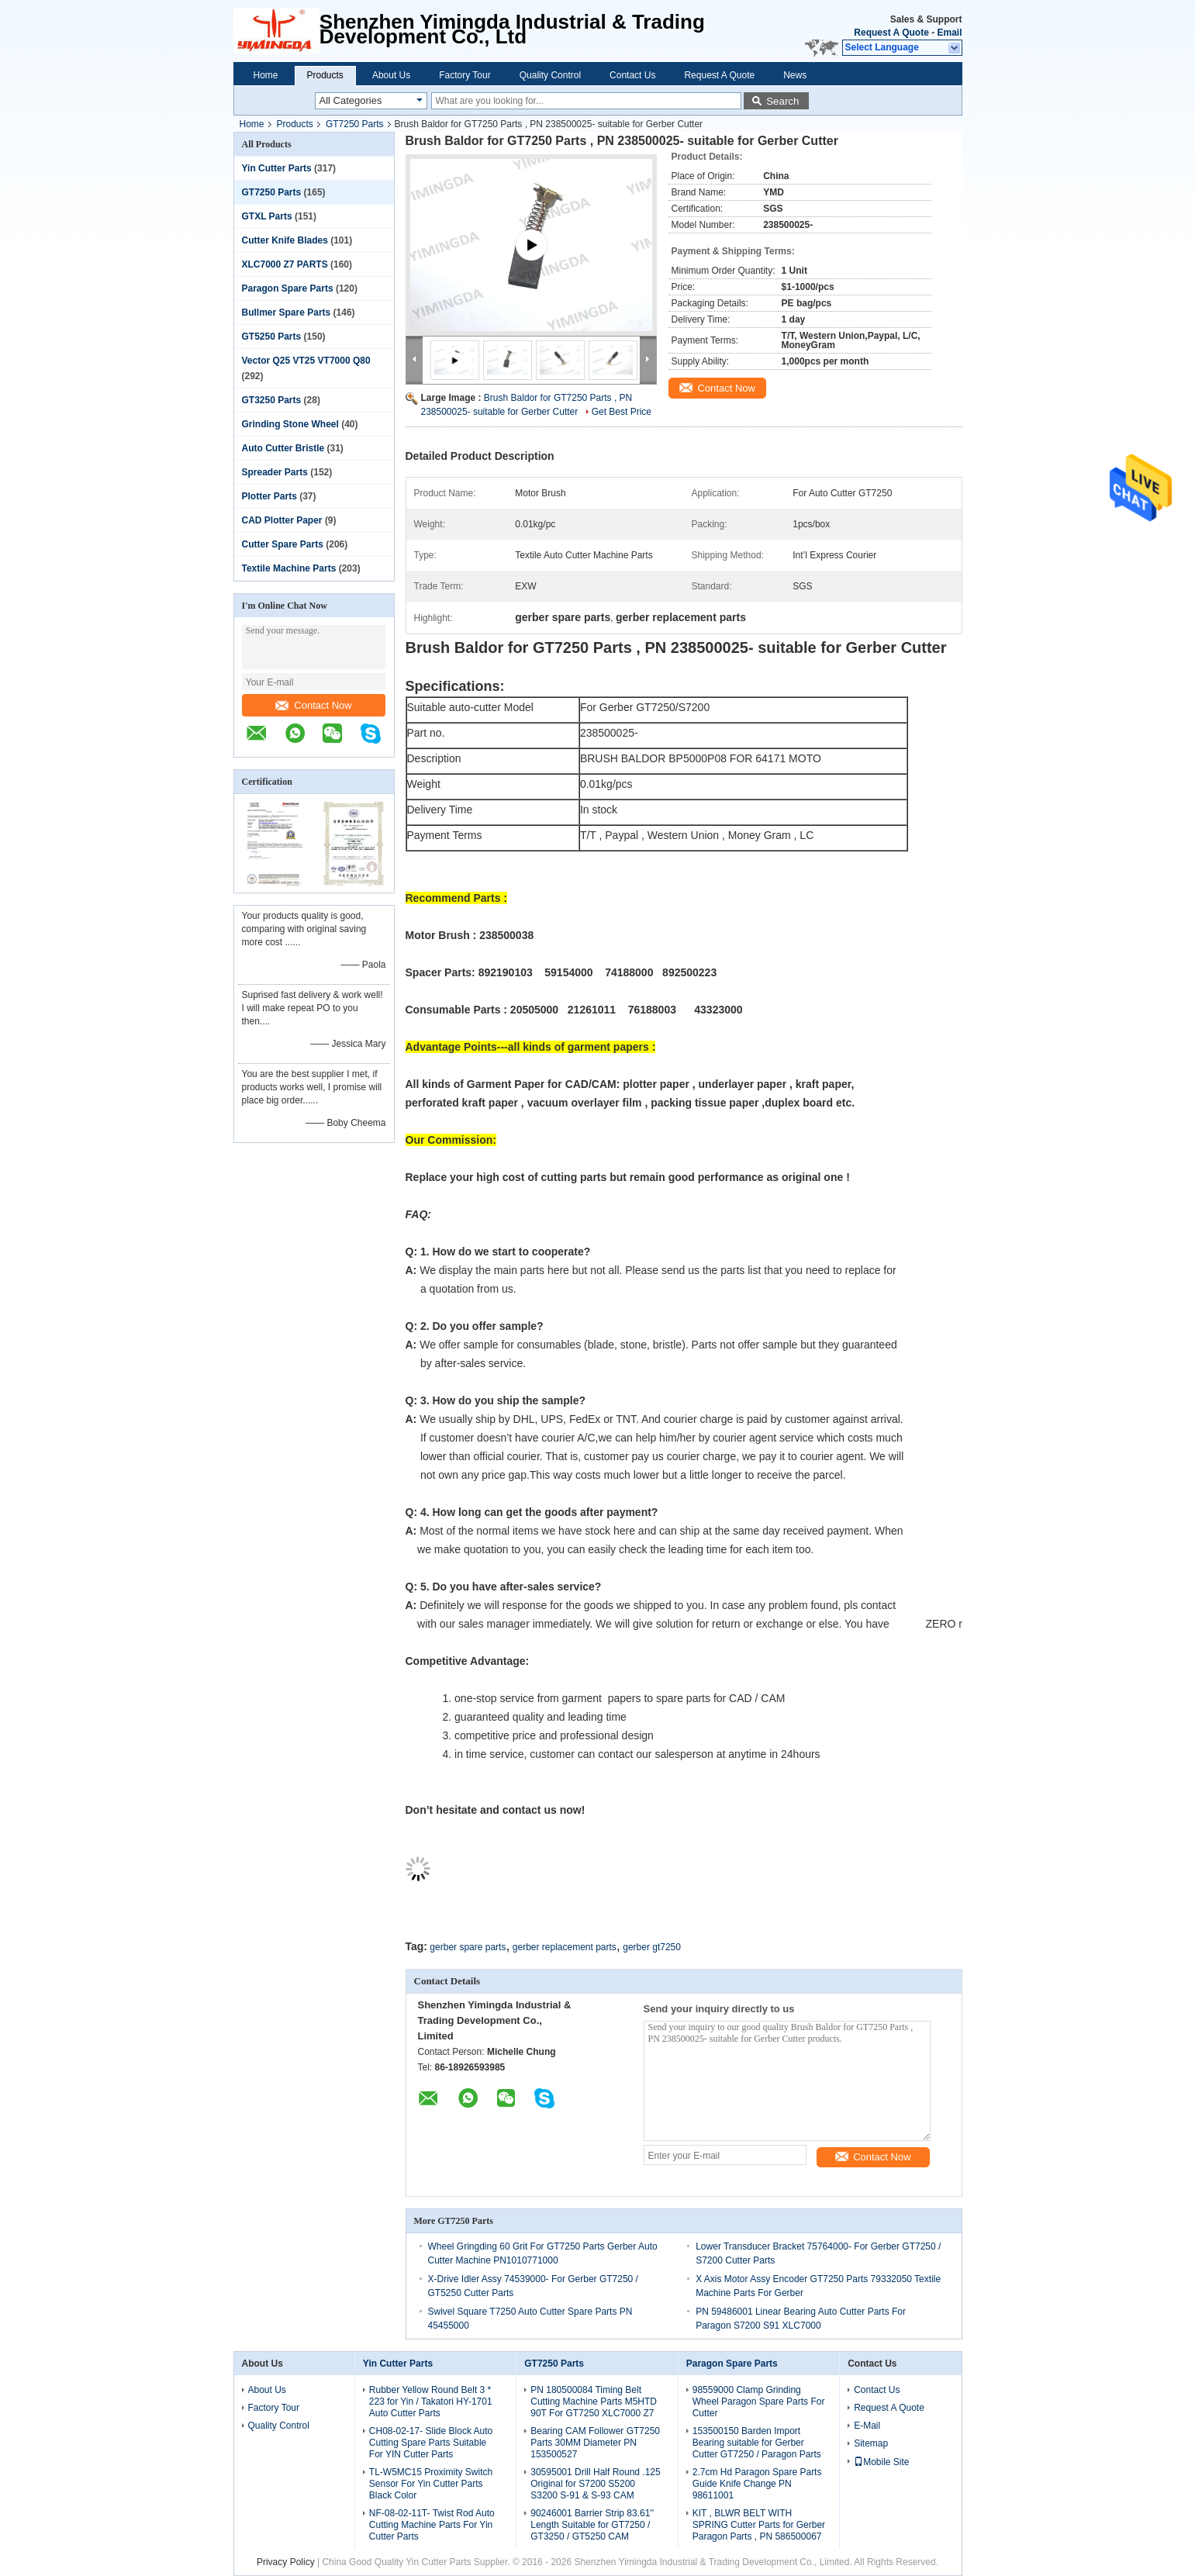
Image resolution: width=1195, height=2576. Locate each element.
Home (266, 75)
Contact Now (313, 705)
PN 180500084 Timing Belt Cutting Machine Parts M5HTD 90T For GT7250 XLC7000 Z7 (593, 2401)
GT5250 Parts (272, 336)
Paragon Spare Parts (287, 288)
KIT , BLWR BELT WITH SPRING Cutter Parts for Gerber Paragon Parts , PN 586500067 (758, 2525)
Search (782, 101)
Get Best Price (621, 411)
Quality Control (550, 75)
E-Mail (867, 2425)
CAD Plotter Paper (282, 520)
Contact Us (632, 75)
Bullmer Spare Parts (286, 312)
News (794, 75)
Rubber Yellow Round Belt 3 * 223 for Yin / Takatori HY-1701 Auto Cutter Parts (430, 2401)
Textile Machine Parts (289, 568)
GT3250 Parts (272, 400)
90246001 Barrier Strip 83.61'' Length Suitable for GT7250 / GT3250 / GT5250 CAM (592, 2525)
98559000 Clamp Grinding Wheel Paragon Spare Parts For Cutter (758, 2401)
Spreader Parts (275, 472)
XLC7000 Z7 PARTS (285, 264)
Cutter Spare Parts (282, 544)
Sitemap (871, 2443)
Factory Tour (464, 75)
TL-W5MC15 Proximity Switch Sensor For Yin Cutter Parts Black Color (430, 2484)
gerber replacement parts (564, 1947)
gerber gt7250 (652, 1947)
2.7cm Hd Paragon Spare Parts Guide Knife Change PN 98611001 (757, 2484)
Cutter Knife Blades (285, 240)
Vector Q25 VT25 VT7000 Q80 (306, 360)
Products (325, 75)
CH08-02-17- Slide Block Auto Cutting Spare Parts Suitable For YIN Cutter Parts (430, 2443)
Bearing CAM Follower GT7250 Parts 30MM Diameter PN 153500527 (595, 2443)
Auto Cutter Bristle (283, 448)
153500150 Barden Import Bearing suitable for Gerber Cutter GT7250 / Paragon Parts (756, 2443)
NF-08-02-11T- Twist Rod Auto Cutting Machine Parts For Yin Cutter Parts (432, 2525)
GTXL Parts (267, 216)
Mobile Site (881, 2462)
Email (949, 32)
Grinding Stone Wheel (290, 424)
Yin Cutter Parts (277, 168)
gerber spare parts (468, 1947)
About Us (391, 75)
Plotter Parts (269, 496)
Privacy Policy (286, 2562)
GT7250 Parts (355, 124)
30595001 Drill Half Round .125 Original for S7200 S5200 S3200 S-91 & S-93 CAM (595, 2484)
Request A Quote (891, 32)
